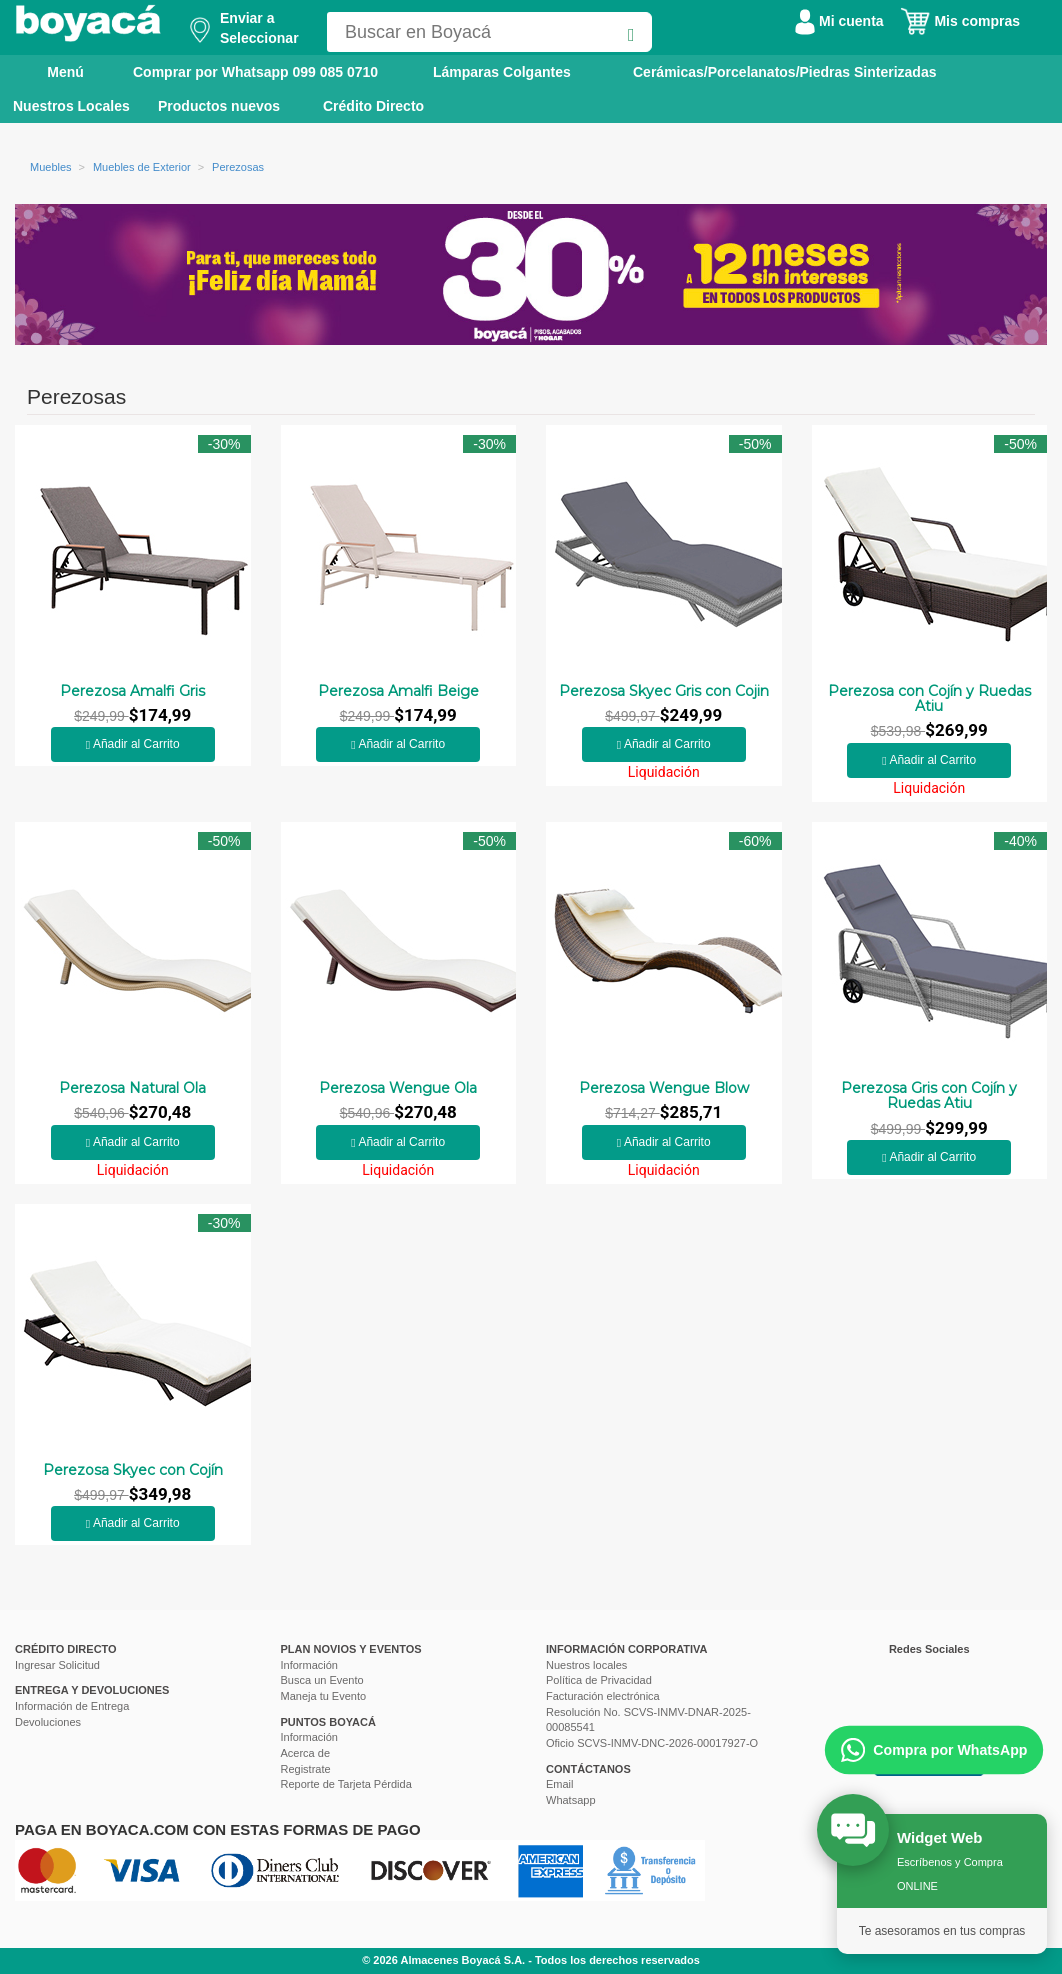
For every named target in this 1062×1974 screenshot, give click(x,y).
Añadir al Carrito (133, 744)
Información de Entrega (72, 1706)
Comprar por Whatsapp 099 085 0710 (255, 72)
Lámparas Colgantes (502, 72)
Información (309, 1665)
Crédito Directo (373, 106)
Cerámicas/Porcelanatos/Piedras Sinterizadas (784, 72)
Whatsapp (571, 1800)
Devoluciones (48, 1722)
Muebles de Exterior (142, 167)
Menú (51, 71)
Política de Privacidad (599, 1680)
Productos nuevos (219, 106)
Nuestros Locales (71, 106)
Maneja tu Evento (324, 1696)
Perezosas (238, 167)
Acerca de (306, 1753)
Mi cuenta (839, 21)
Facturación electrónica (603, 1696)
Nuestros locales (586, 1665)
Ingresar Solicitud (57, 1665)
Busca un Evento (322, 1680)
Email (560, 1784)
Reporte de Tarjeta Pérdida (346, 1784)
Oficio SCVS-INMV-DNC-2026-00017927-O (652, 1743)
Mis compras (960, 21)
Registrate (306, 1769)
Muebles (51, 167)
